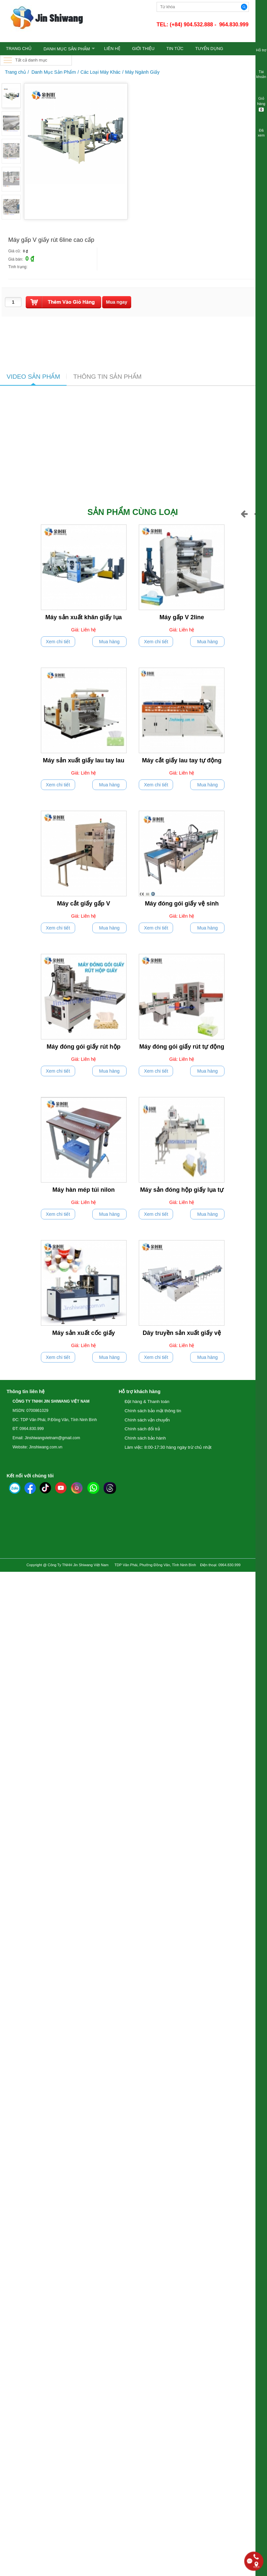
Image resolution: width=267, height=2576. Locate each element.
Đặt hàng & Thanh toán (147, 1401)
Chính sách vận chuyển (147, 1419)
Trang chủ (15, 72)
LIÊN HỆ (112, 48)
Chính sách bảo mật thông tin (153, 1410)
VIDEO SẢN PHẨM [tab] (33, 376)
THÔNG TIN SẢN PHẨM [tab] (107, 376)
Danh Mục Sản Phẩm (67, 48)
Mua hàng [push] (109, 641)
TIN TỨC (175, 48)
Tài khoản (261, 70)
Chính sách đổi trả (142, 1428)
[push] (63, 302)
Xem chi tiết (58, 641)
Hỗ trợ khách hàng (140, 1391)
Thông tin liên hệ (25, 1391)
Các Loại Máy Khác (100, 72)
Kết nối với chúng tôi (30, 1475)
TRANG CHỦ (19, 48)
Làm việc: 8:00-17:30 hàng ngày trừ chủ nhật (168, 1447)
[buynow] (117, 302)
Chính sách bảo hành (145, 1438)
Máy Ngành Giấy (142, 72)
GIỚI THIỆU (143, 48)
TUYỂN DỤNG (209, 48)
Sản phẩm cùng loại (132, 512)
